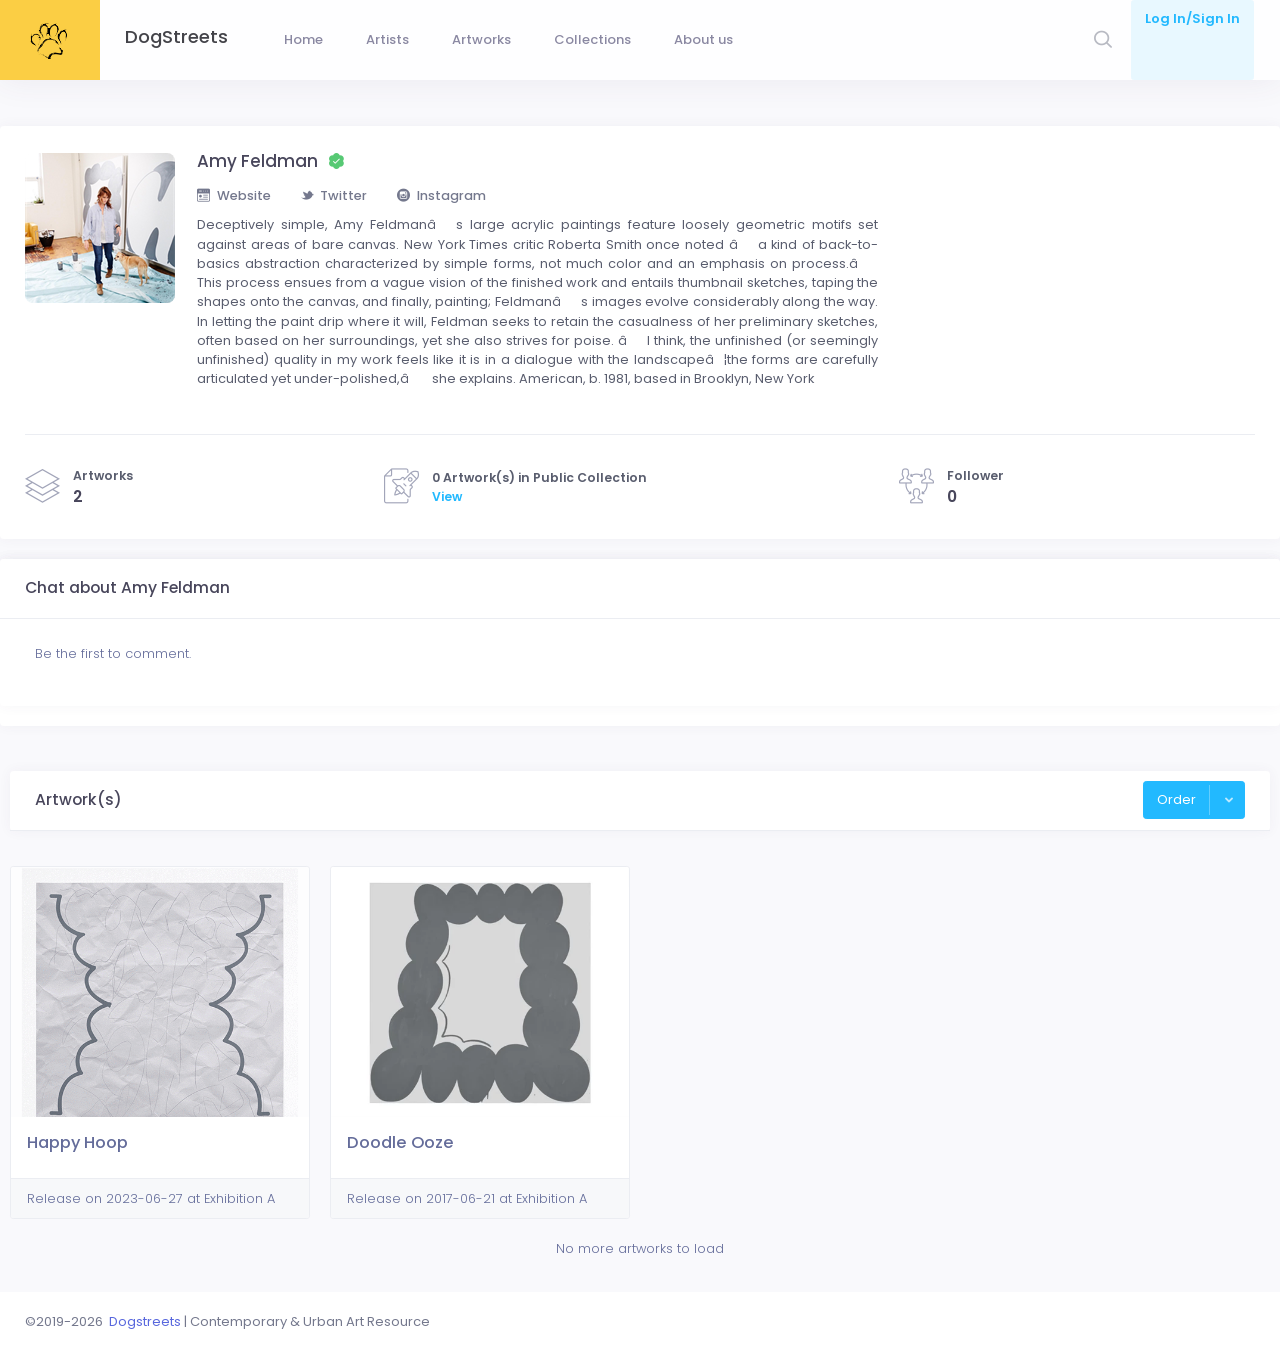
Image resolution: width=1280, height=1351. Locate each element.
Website (234, 199)
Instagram (442, 199)
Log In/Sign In (1192, 18)
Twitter (334, 199)
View (447, 502)
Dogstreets (145, 1321)
